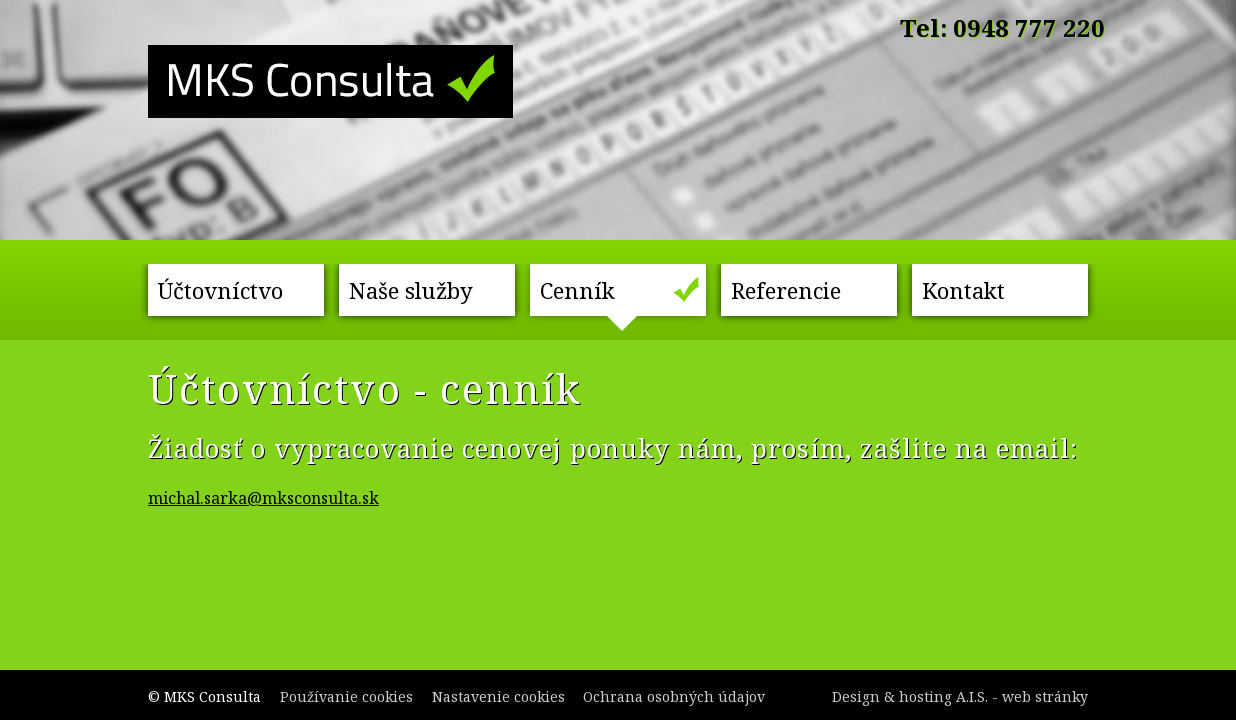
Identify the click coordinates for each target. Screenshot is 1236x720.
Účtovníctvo (220, 290)
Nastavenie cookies (498, 696)
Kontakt (963, 290)
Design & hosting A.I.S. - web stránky (960, 696)
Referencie (786, 290)
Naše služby (411, 290)
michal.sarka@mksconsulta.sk (263, 498)
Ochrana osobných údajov (674, 696)
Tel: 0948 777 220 (1002, 27)
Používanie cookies (346, 696)
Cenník (577, 290)
